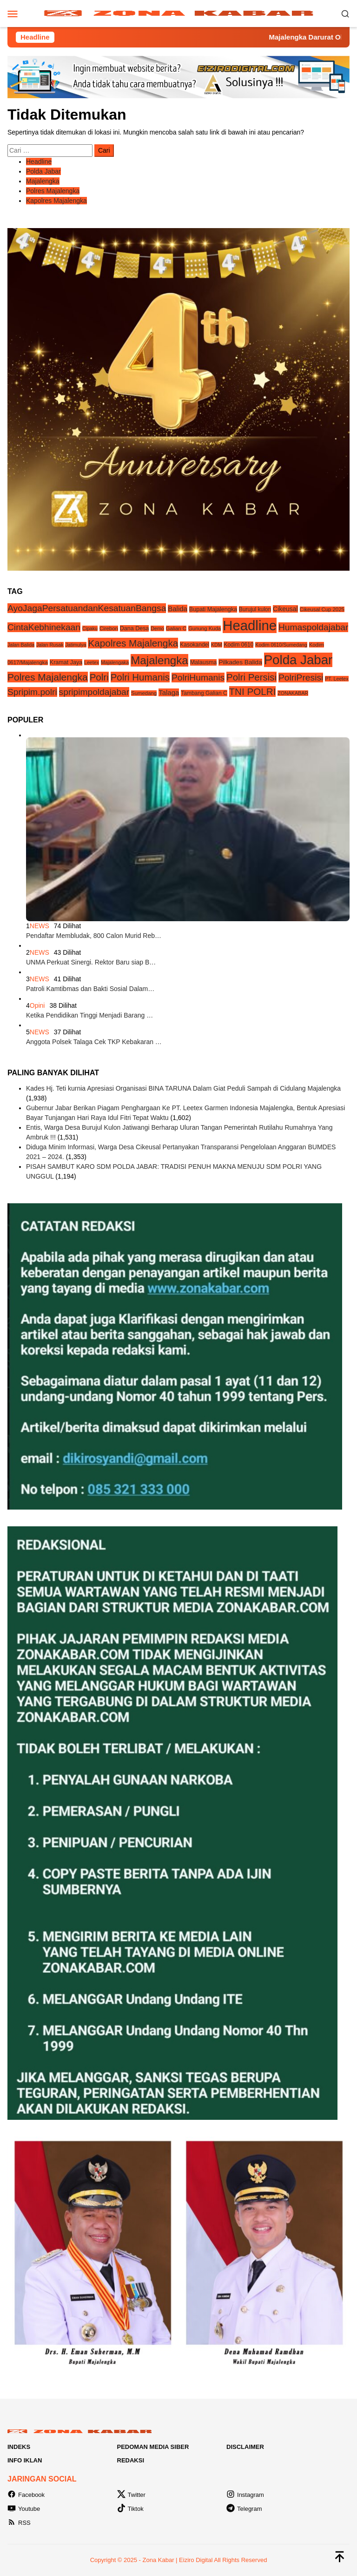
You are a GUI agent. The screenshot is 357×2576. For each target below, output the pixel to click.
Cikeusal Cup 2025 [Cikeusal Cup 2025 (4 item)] (322, 609)
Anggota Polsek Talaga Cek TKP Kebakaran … (94, 1041)
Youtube (23, 2508)
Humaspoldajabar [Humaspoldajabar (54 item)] (313, 627)
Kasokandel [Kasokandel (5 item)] (194, 644)
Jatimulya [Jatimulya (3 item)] (75, 644)
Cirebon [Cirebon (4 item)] (108, 628)
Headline (39, 161)
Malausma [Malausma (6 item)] (203, 662)
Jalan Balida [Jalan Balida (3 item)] (20, 644)
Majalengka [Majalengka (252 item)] (159, 660)
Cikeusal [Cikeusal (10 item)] (285, 609)
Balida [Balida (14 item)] (177, 609)
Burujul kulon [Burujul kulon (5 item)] (255, 609)
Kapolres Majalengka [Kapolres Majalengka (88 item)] (133, 643)
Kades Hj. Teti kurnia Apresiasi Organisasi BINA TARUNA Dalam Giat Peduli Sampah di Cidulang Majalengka (183, 1088)
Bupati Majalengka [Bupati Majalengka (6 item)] (213, 609)
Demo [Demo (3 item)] (157, 628)
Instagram (245, 2494)
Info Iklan (24, 2460)
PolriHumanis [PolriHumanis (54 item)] (198, 677)
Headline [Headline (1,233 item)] (250, 625)
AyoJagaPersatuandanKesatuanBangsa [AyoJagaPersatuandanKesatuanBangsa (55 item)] (86, 608)
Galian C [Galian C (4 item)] (176, 628)
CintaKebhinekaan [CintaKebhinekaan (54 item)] (43, 627)
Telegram (244, 2508)
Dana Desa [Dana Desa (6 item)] (134, 628)
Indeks (18, 2446)
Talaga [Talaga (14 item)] (169, 692)
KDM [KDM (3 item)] (216, 644)
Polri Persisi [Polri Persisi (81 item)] (251, 677)
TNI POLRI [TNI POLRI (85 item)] (252, 691)
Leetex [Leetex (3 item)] (91, 662)
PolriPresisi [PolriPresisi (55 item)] (300, 677)
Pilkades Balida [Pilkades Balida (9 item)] (240, 662)
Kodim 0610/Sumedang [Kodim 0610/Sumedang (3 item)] (281, 644)
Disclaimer (245, 2446)
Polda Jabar (43, 171)
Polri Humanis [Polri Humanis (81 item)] (140, 677)
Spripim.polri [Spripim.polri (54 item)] (32, 692)
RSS (19, 2522)
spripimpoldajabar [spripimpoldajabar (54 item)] (94, 692)
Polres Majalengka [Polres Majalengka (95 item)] (47, 677)
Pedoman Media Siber (153, 2446)
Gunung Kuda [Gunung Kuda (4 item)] (204, 628)
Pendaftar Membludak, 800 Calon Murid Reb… (93, 935)
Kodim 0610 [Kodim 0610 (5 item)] (238, 644)
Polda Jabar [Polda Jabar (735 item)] (298, 660)
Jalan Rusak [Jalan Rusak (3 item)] (50, 644)
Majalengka (43, 181)
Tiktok (130, 2508)
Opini (37, 1005)
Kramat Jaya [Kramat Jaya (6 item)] (66, 662)
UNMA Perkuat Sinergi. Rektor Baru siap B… (91, 962)
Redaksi (131, 2460)
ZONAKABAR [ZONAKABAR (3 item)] (293, 693)
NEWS (39, 926)
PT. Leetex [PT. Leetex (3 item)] (336, 678)
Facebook (26, 2494)
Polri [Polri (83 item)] (99, 677)
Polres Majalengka (52, 191)
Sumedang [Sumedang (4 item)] (144, 693)
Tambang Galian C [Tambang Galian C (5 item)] (204, 693)
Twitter (131, 2494)
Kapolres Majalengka (56, 200)
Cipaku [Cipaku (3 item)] (90, 628)
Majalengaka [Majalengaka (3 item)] (115, 662)
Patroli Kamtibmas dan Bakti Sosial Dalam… (90, 988)
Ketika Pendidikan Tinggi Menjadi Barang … (89, 1015)
